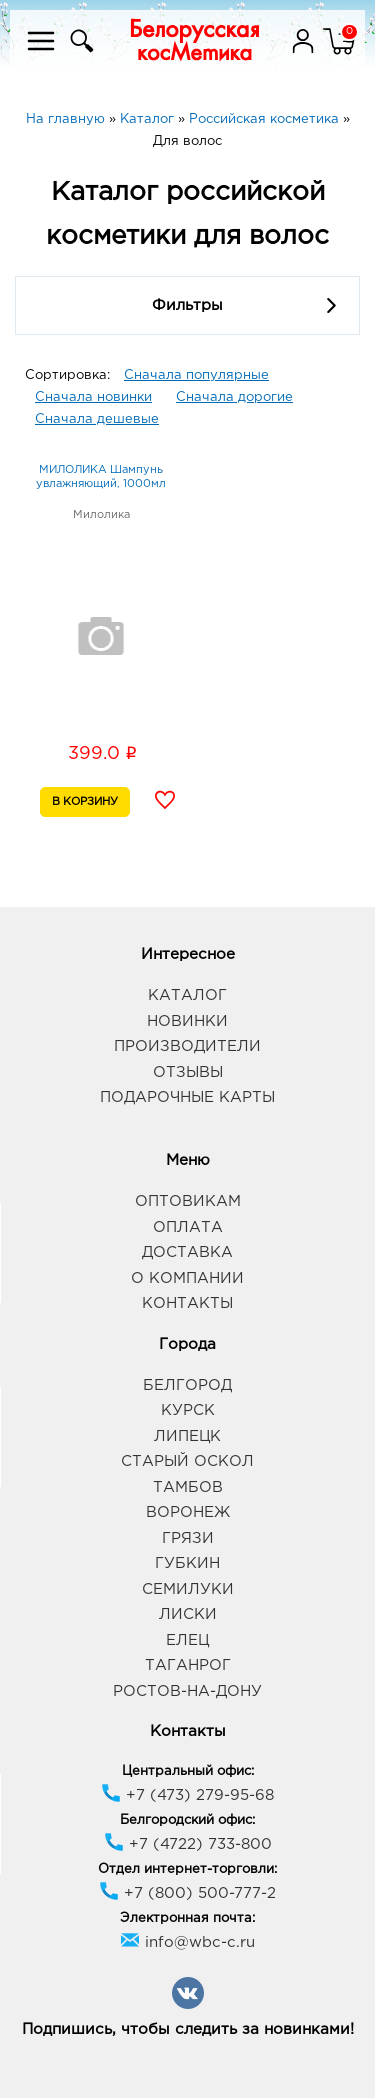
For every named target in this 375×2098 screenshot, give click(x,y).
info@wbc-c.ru (187, 1942)
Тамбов (188, 1487)
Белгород (187, 1385)
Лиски (188, 1614)
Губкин (187, 1563)
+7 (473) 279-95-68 (187, 1795)
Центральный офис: (188, 1771)
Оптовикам (188, 1201)
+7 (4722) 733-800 (188, 1844)
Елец (187, 1640)
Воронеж (188, 1512)
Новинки (187, 1021)
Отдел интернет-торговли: (187, 1869)
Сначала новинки (93, 397)
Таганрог (188, 1665)
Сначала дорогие (234, 397)
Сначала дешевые (97, 419)
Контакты (187, 1303)
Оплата (188, 1227)
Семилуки (188, 1589)
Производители (187, 1046)
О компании (187, 1278)
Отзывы (188, 1072)
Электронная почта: (187, 1918)
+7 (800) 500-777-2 (187, 1893)
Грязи (188, 1538)
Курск (188, 1410)
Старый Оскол (187, 1461)
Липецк (187, 1436)
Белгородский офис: (187, 1820)
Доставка (187, 1252)
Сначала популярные (196, 375)
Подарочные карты (187, 1097)
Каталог (187, 995)
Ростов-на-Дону (187, 1691)
